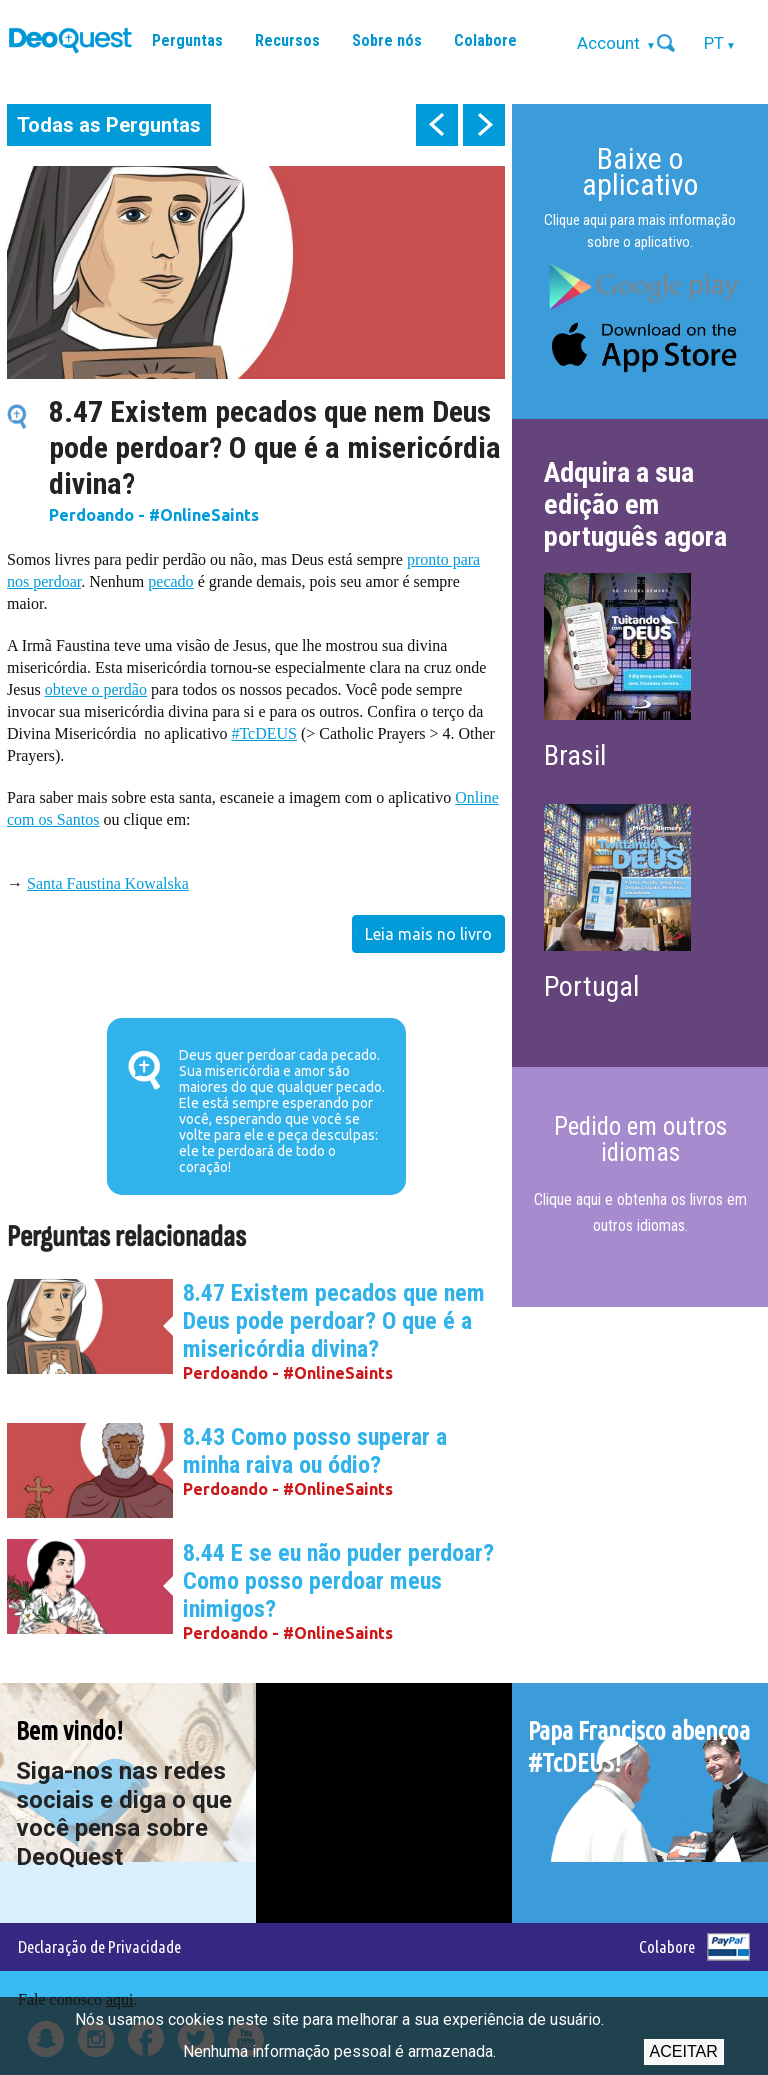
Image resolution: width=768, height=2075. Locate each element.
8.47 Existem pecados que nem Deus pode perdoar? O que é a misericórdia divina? (334, 1321)
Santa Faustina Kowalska (108, 883)
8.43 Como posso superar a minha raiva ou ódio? (315, 1451)
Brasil (575, 755)
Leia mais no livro (428, 934)
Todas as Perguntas (109, 125)
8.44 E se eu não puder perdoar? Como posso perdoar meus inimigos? (338, 1581)
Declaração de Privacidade (99, 1946)
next (484, 125)
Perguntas (187, 40)
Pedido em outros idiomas (640, 1139)
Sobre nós (387, 40)
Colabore (485, 40)
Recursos (287, 40)
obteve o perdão (96, 689)
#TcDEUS (264, 733)
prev (437, 125)
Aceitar (684, 2051)
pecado (170, 581)
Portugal (591, 986)
